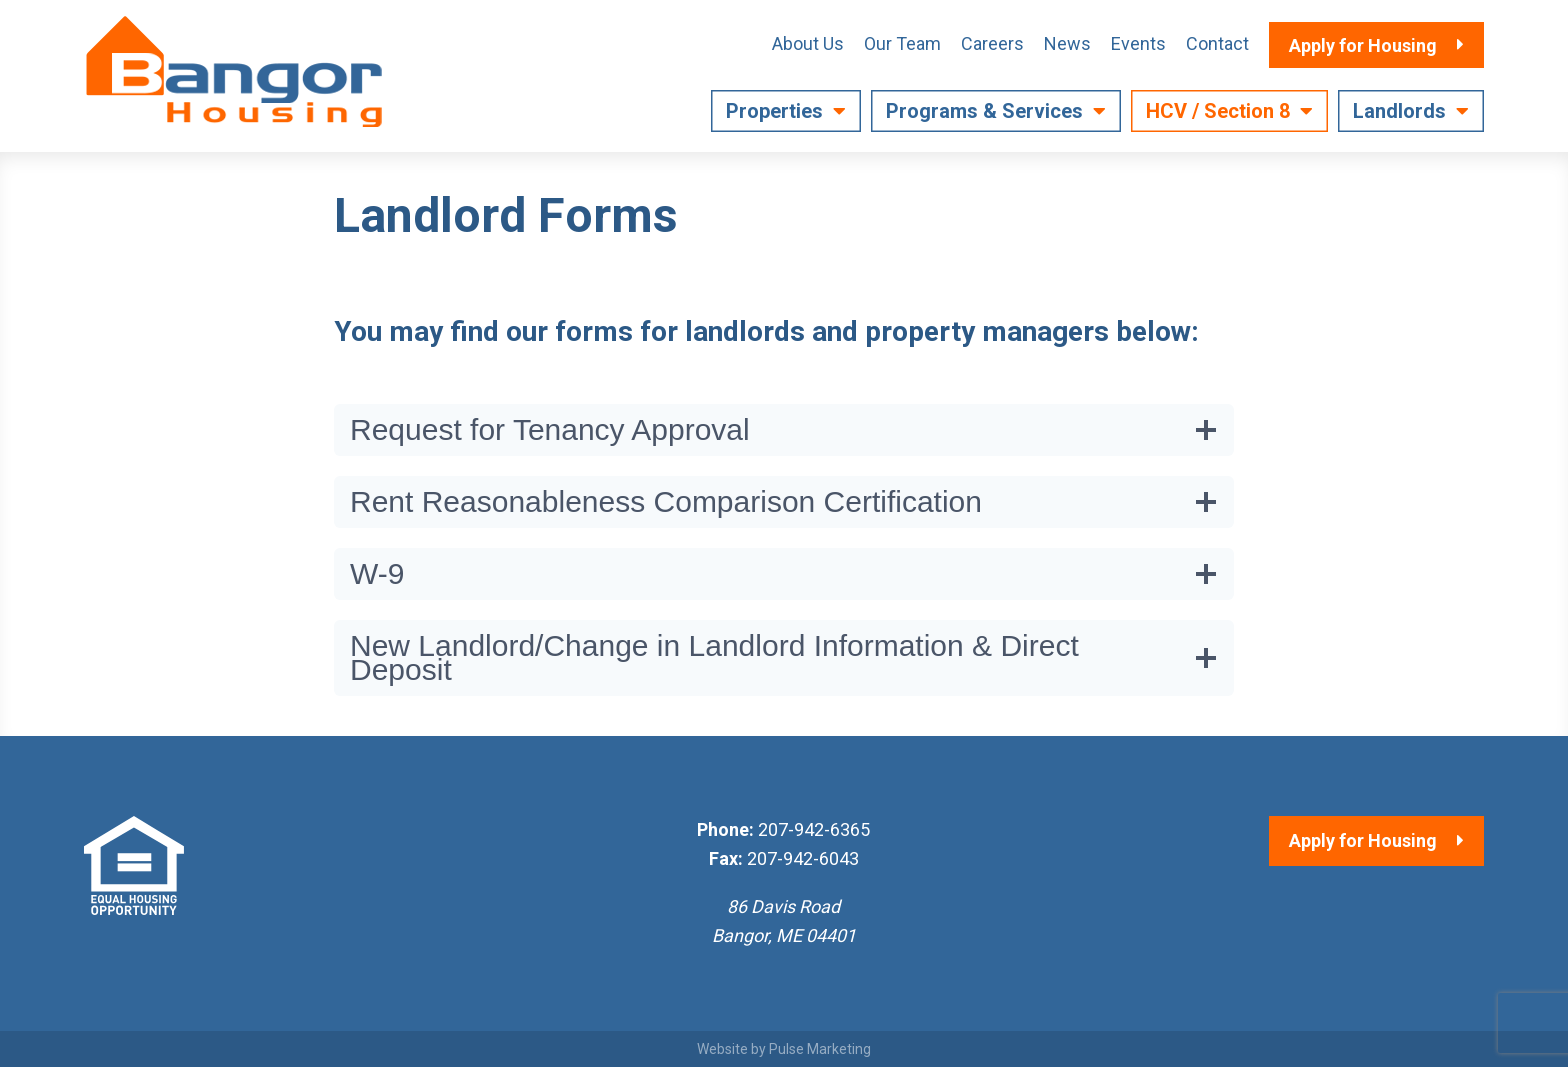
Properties (774, 111)
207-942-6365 (814, 829)
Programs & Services (984, 111)
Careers (992, 43)
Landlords (1399, 111)
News (1067, 43)
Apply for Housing (1363, 840)
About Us (808, 43)
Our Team (902, 43)
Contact (1217, 43)
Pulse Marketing (820, 1049)
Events (1138, 43)
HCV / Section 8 (1218, 111)
